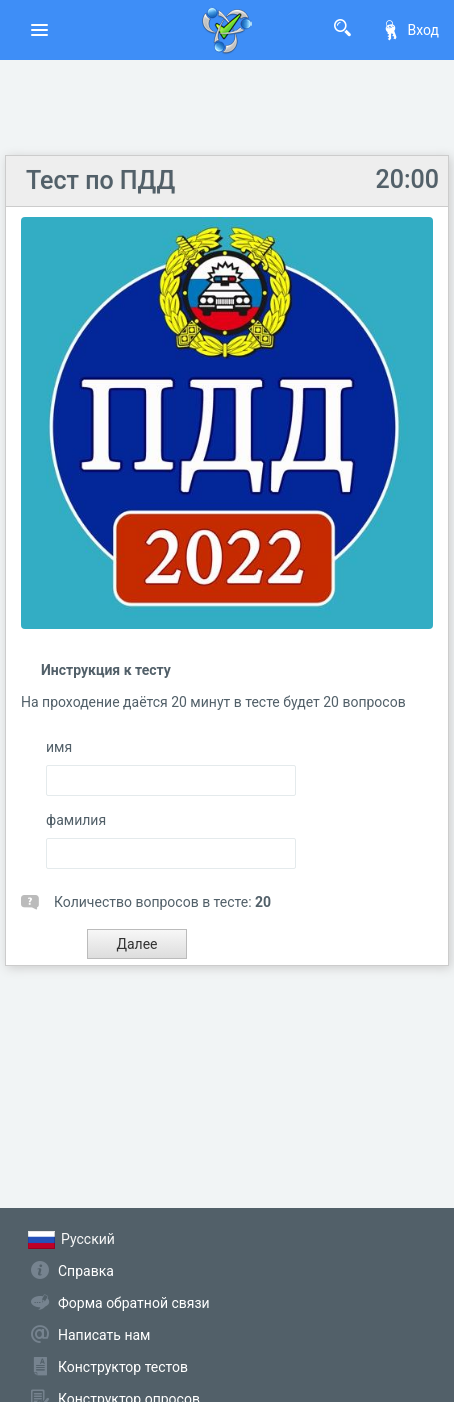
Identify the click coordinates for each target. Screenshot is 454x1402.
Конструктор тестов (123, 1367)
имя (59, 747)
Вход (410, 30)
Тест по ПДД (100, 180)
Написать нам (104, 1335)
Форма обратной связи (134, 1303)
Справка (86, 1271)
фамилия (76, 820)
